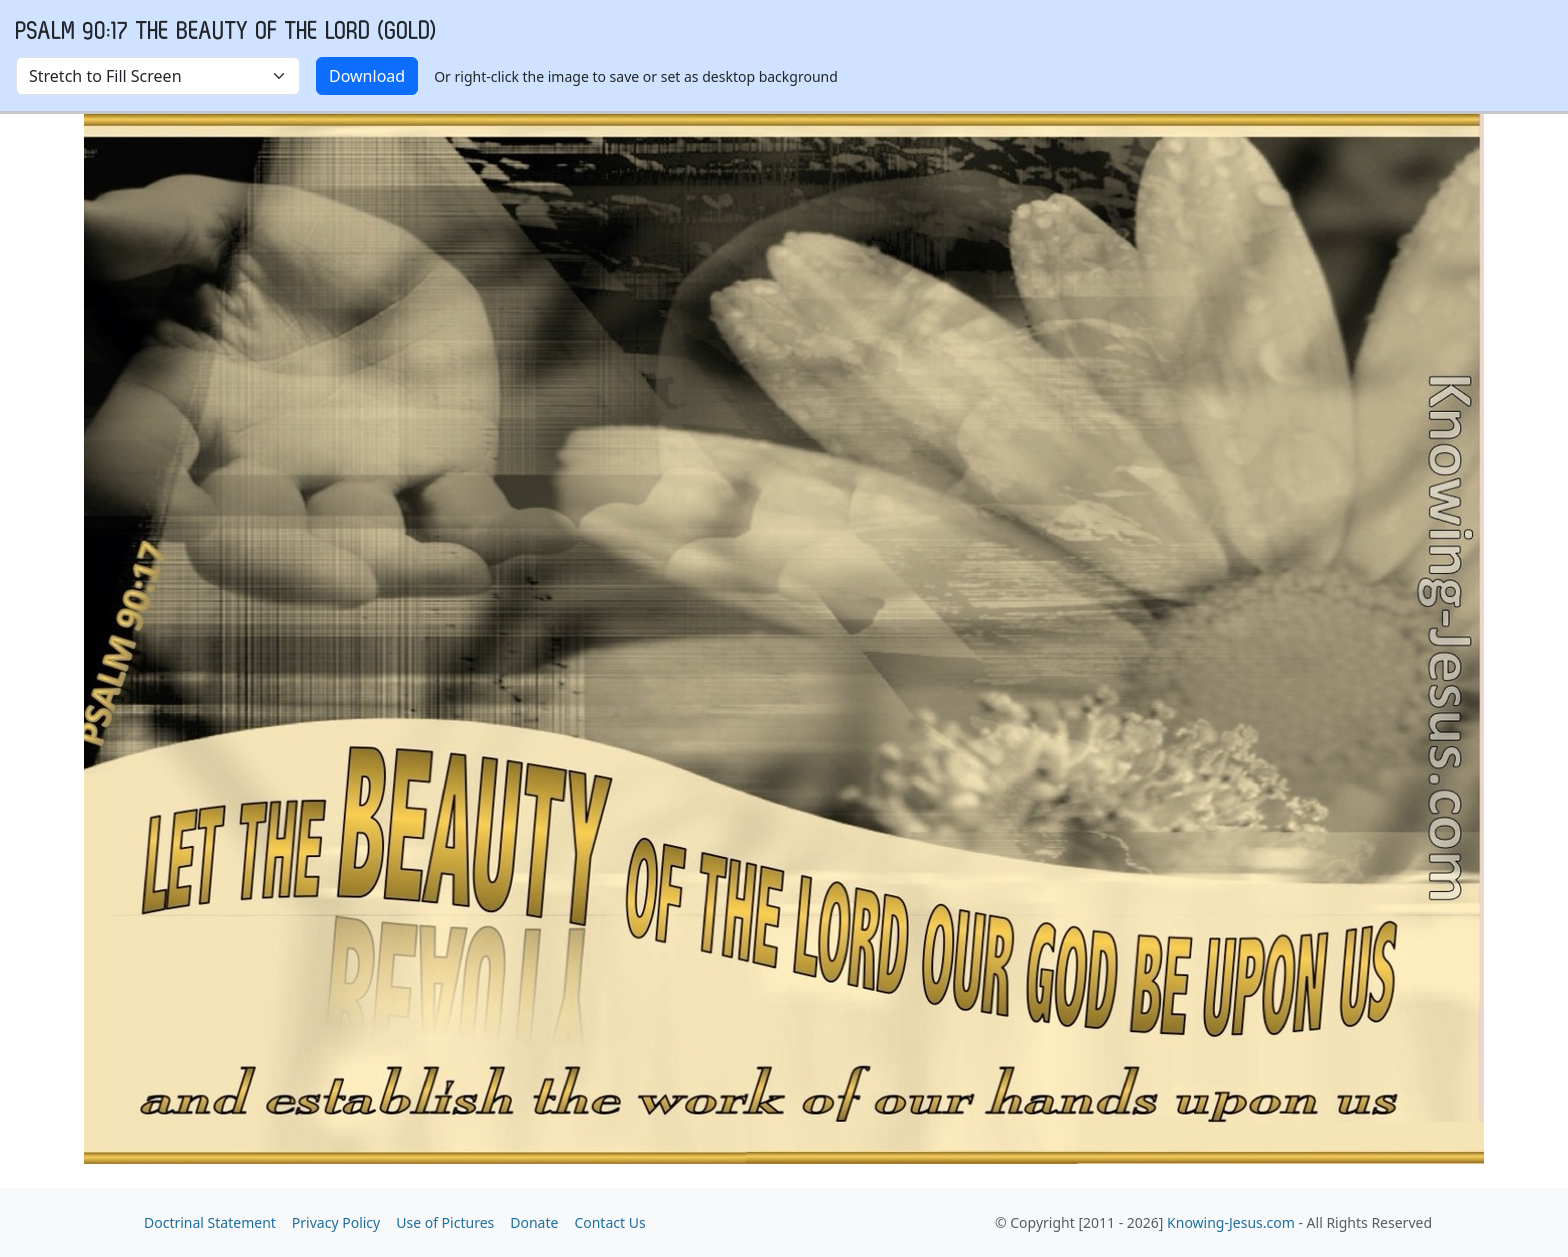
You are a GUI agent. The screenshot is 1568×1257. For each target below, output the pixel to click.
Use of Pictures (445, 1222)
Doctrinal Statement (210, 1222)
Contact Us (609, 1222)
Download (367, 76)
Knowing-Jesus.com (1231, 1222)
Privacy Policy (336, 1222)
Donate (534, 1222)
